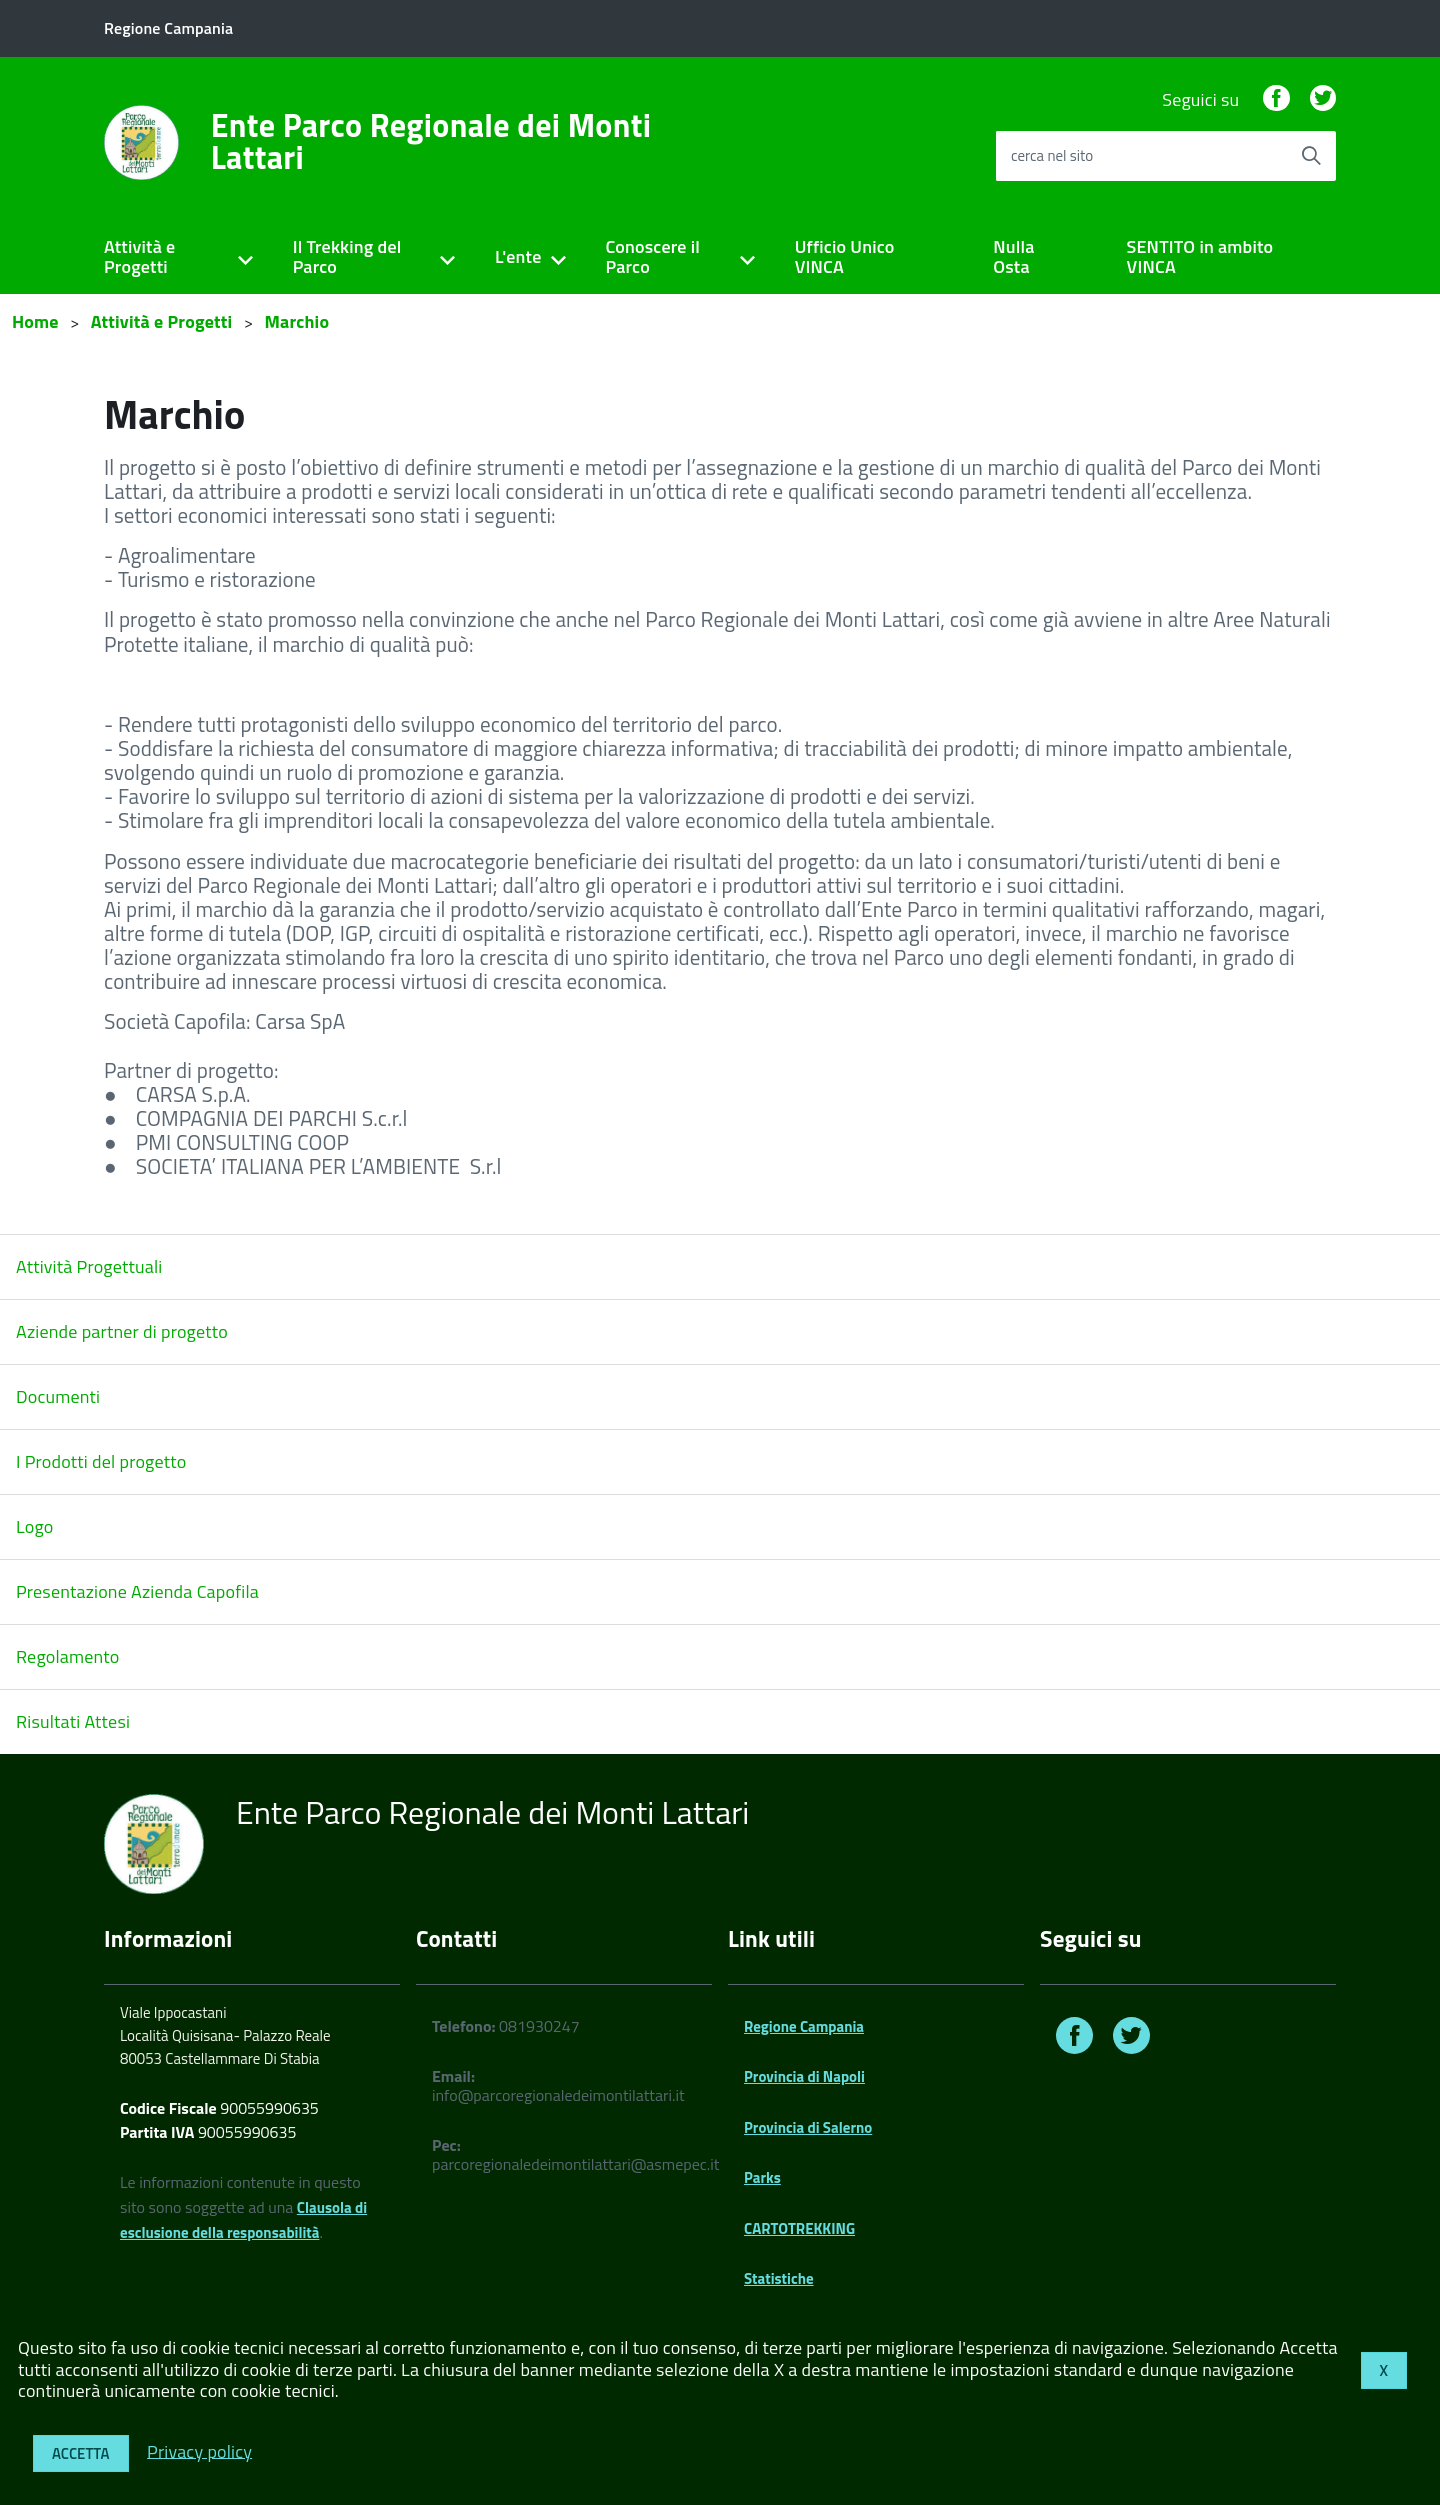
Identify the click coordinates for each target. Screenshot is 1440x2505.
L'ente (518, 256)
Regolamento (68, 1656)
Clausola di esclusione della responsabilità (243, 2220)
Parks (762, 2177)
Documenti (58, 1396)
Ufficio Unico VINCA (845, 257)
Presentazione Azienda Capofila (137, 1591)
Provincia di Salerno (808, 2127)
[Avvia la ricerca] (1311, 156)
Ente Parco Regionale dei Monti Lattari (431, 141)
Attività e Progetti (139, 257)
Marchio (296, 321)
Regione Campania (804, 2026)
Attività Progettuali (89, 1266)
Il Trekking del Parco (347, 257)
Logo (35, 1526)
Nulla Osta (1013, 257)
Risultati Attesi (73, 1721)
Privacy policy (199, 2450)
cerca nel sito (1052, 155)
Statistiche (779, 2278)
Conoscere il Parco (652, 257)
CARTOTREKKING (799, 2228)
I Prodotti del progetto (101, 1461)
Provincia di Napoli (804, 2076)
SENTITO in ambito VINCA (1200, 257)
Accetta (81, 2453)
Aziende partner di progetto (122, 1331)
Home (35, 321)
